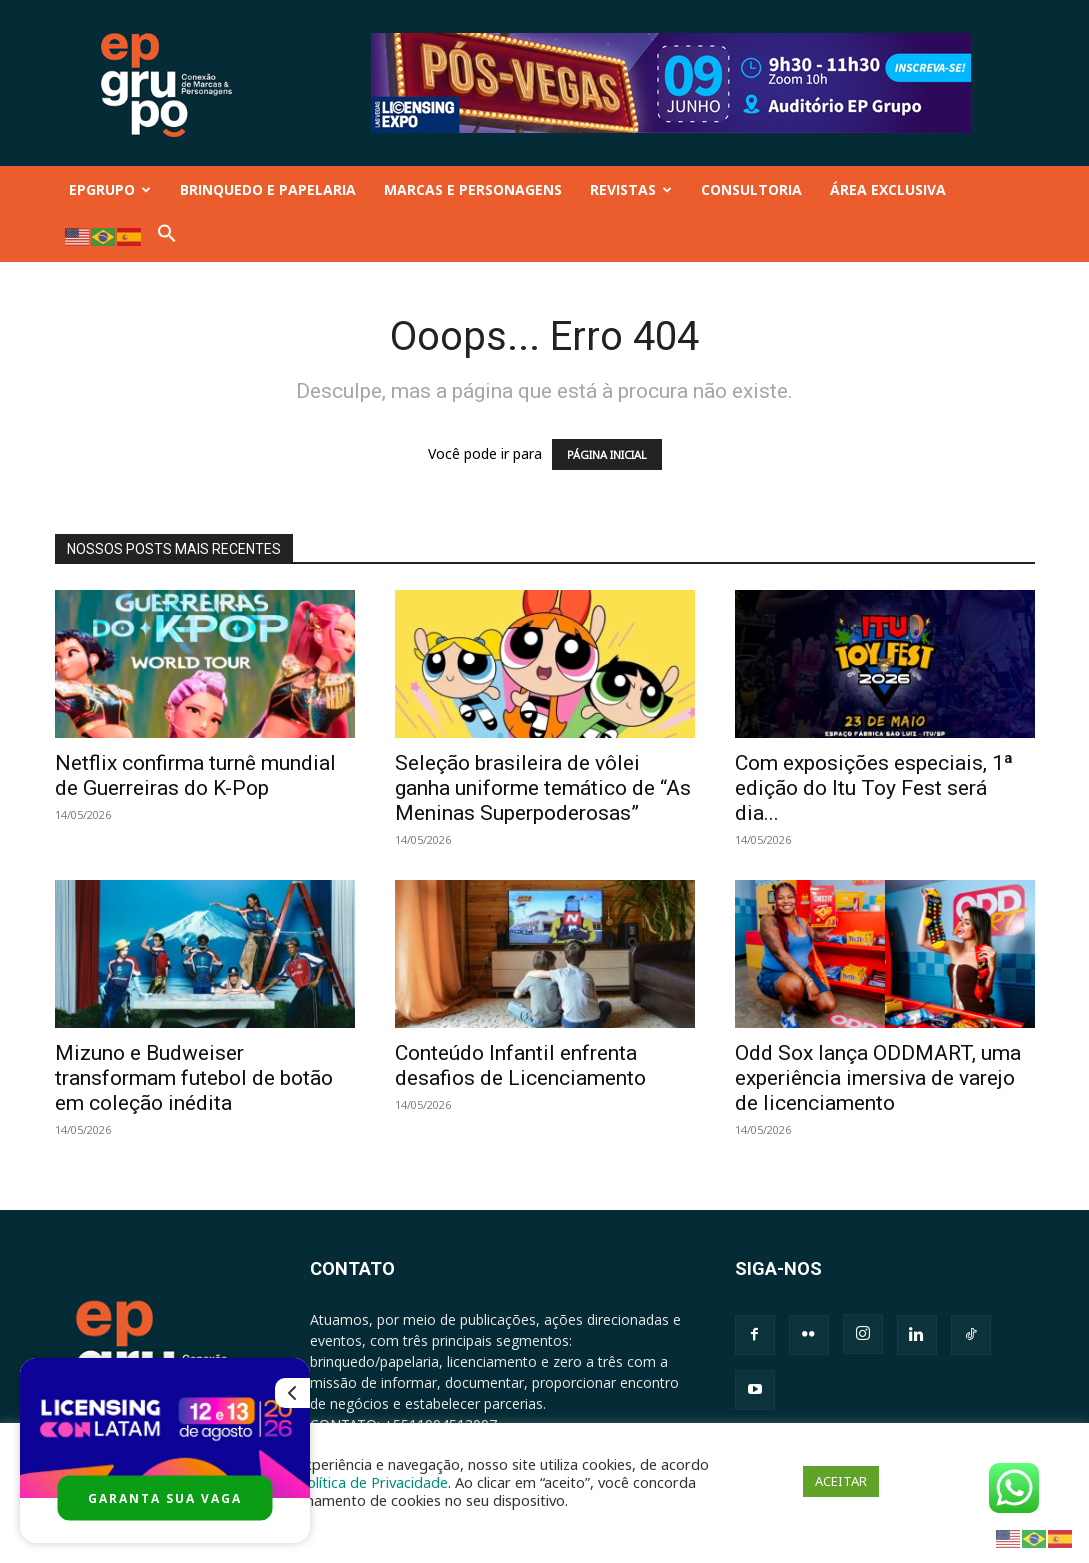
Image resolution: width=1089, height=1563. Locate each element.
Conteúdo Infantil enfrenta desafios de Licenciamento (520, 1065)
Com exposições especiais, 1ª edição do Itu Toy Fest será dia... (874, 788)
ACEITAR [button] (841, 1481)
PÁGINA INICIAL (607, 454)
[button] (167, 237)
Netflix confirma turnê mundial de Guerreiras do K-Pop (195, 775)
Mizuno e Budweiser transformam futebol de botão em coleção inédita (194, 1078)
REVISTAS (631, 189)
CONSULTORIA (751, 189)
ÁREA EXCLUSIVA (888, 189)
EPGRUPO (110, 189)
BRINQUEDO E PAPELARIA (268, 189)
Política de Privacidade (373, 1482)
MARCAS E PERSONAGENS (473, 189)
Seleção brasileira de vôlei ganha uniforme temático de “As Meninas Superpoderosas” (543, 788)
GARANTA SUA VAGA (165, 1498)
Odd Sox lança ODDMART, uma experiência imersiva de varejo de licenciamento (878, 1078)
